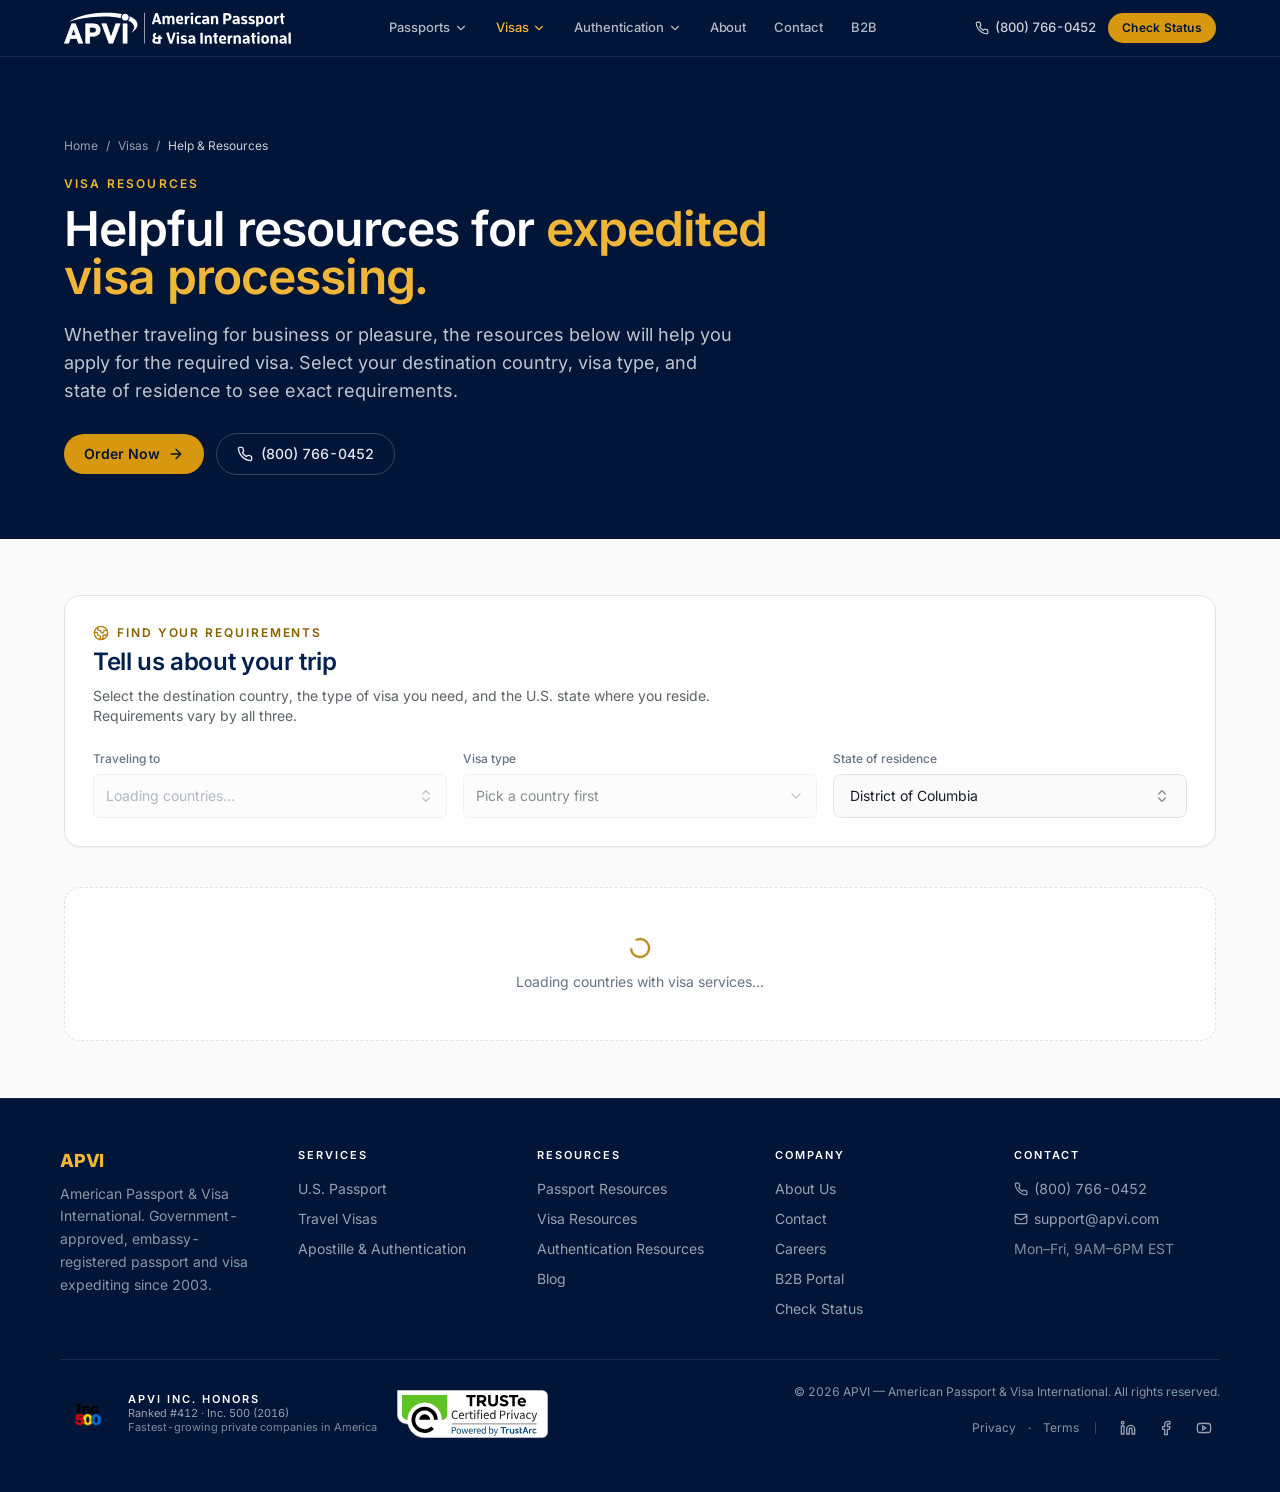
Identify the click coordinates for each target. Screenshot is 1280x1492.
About (728, 27)
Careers (800, 1248)
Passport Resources (602, 1188)
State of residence (885, 758)
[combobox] (270, 796)
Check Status (1162, 27)
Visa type (489, 758)
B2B (864, 27)
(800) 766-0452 (305, 453)
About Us (805, 1188)
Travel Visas (337, 1218)
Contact (798, 27)
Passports (428, 27)
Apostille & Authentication (382, 1248)
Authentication (627, 27)
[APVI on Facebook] (1166, 1428)
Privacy (994, 1427)
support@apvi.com (1086, 1218)
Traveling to (126, 758)
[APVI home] (177, 28)
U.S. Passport (342, 1188)
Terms (1061, 1427)
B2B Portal (809, 1278)
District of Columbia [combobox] (1010, 795)
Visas (521, 27)
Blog (551, 1278)
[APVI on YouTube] (1204, 1428)
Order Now (134, 453)
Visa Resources (587, 1218)
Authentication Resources (620, 1248)
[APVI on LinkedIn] (1128, 1428)
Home (81, 145)
